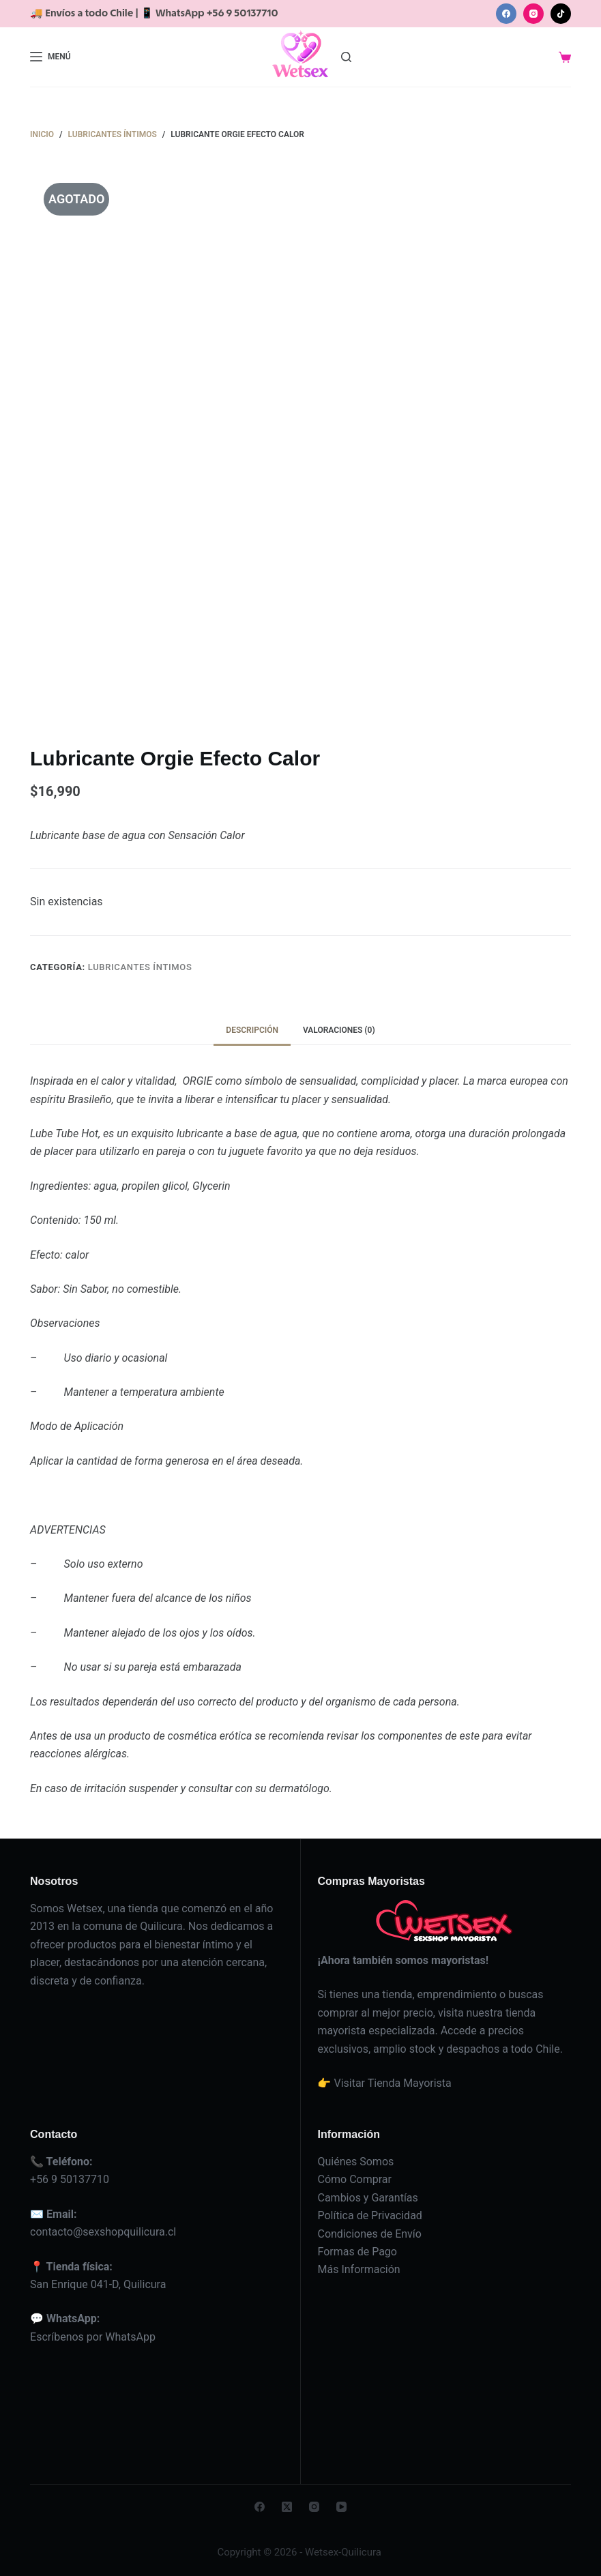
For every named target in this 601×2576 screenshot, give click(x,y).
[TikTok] (561, 13)
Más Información (358, 2269)
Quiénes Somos (355, 2161)
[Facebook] (506, 13)
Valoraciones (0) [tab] (339, 1030)
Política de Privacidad (369, 2215)
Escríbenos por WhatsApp (93, 2336)
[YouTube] (341, 2507)
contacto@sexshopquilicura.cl (103, 2231)
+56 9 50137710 (69, 2179)
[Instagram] (533, 13)
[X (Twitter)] (287, 2507)
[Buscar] (346, 57)
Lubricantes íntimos (140, 967)
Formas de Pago (356, 2251)
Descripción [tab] (252, 1030)
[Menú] (50, 57)
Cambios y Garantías (367, 2197)
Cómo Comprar (354, 2179)
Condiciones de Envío (369, 2233)
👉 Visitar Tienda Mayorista (384, 2083)
